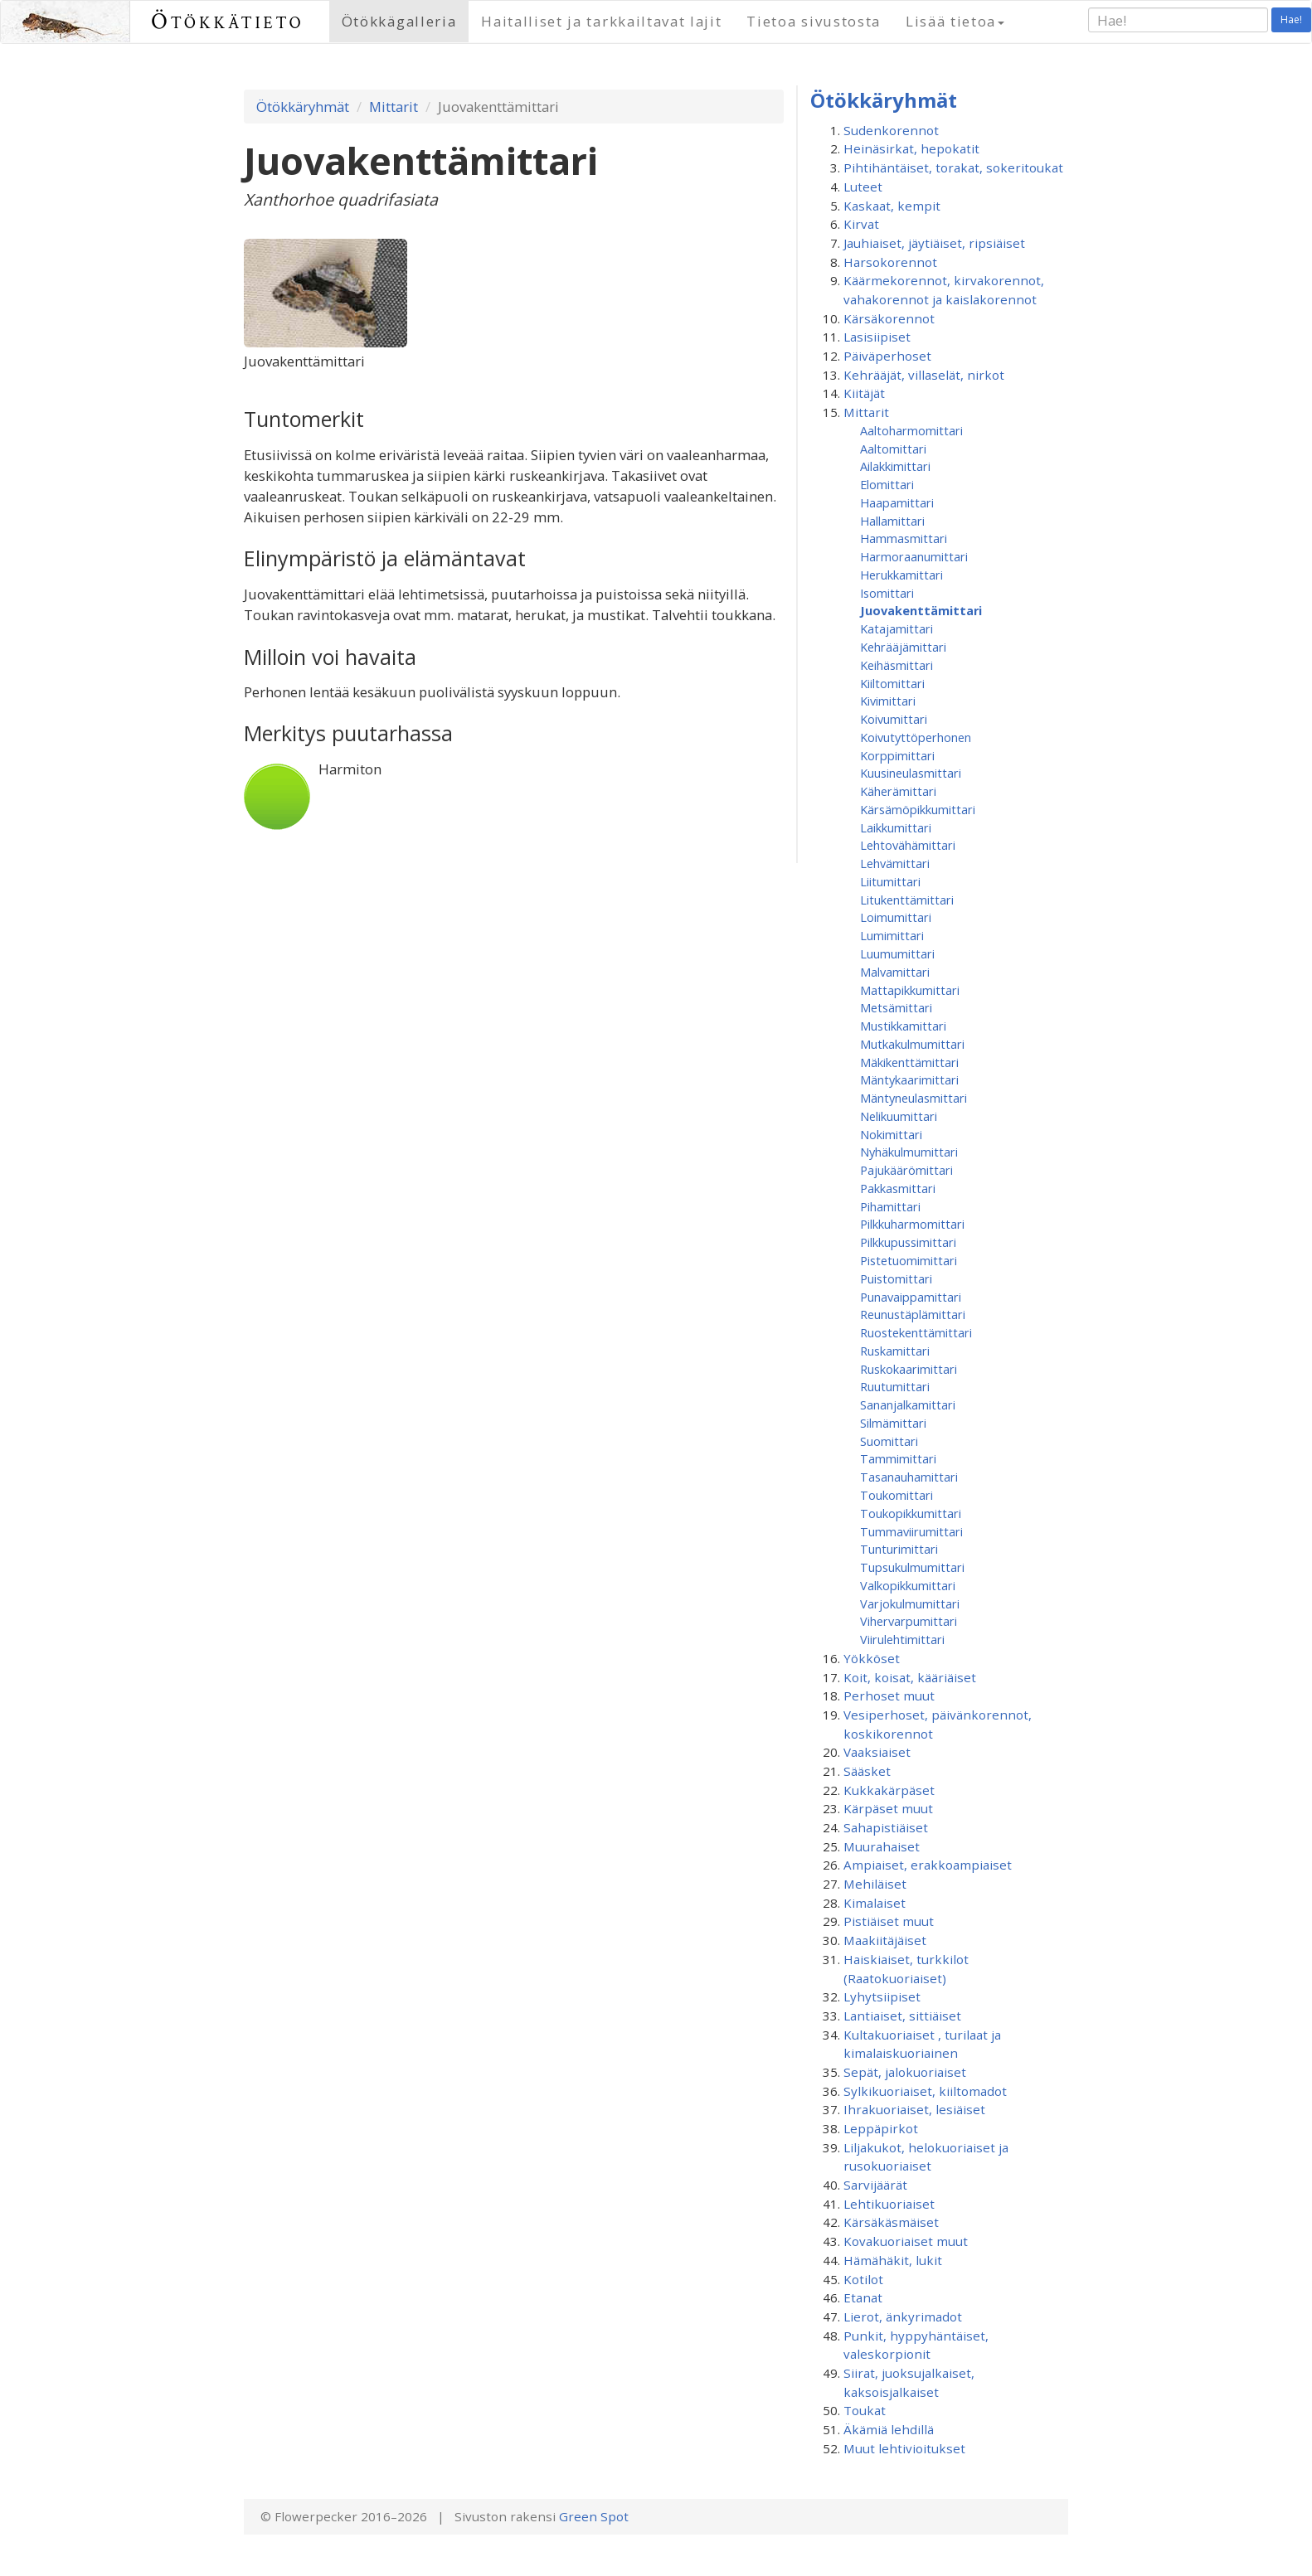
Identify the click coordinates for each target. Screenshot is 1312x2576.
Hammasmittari (903, 538)
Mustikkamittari (903, 1025)
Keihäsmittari (896, 665)
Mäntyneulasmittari (913, 1097)
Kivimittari (888, 700)
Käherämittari (898, 791)
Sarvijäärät (875, 2184)
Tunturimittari (899, 1548)
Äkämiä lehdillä (888, 2429)
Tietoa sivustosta (813, 21)
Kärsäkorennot (889, 318)
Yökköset (871, 1658)
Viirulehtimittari (902, 1639)
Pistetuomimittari (908, 1260)
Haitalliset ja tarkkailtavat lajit (601, 21)
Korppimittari (897, 755)
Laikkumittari (895, 827)
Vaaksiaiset (877, 1752)
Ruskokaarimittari (908, 1369)
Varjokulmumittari (910, 1603)
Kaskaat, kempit (891, 205)
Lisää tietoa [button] (955, 21)
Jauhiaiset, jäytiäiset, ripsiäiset (934, 243)
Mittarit (393, 106)
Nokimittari (891, 1134)
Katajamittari (896, 628)
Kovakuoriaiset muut (905, 2241)
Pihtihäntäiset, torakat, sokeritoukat (953, 167)
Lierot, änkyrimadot (902, 2316)
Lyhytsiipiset (882, 1996)
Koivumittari (893, 719)
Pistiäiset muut (888, 1921)
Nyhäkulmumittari (909, 1151)
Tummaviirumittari (911, 1531)
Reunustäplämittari (912, 1314)
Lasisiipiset (877, 336)
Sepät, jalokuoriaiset (904, 2072)
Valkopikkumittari (907, 1585)
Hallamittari (892, 520)
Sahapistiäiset (885, 1827)
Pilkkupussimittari (908, 1242)
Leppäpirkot (880, 2128)
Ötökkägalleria (399, 21)
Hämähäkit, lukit (892, 2260)
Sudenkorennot (891, 130)
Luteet (862, 186)
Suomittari (889, 1441)
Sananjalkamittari (907, 1404)
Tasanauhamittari (909, 1476)
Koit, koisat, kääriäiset (909, 1677)
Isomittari (887, 593)
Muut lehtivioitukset (904, 2448)
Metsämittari (896, 1007)
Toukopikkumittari (910, 1513)
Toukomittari (896, 1495)
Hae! (1291, 19)
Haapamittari (897, 502)
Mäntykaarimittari (909, 1079)
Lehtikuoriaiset (889, 2203)
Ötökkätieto (227, 21)
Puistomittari (896, 1278)
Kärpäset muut (888, 1808)
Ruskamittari (895, 1350)
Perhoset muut (889, 1695)
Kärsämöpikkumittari (917, 809)
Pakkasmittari (897, 1188)
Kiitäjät (864, 393)
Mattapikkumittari (910, 990)
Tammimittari (898, 1458)
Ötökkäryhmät (302, 106)
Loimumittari (895, 917)
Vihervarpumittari (908, 1621)
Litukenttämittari (907, 899)
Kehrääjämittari (903, 646)
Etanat (862, 2297)
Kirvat (861, 224)
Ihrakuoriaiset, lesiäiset (914, 2109)
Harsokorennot (890, 262)
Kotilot (863, 2279)
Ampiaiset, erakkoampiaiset (927, 1864)
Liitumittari (890, 881)
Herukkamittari (901, 574)
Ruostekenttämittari (916, 1332)
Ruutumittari (895, 1386)
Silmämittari (893, 1422)
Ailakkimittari (895, 466)
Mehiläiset (874, 1883)
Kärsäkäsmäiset (891, 2222)
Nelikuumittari (898, 1116)
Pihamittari (890, 1206)
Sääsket (867, 1771)
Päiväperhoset (887, 355)
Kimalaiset (874, 1902)
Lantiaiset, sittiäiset (902, 2015)
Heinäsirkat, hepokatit (911, 148)
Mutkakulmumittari (912, 1044)
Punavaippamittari (910, 1296)
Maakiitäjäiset (884, 1940)
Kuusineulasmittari (910, 772)
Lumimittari (892, 935)
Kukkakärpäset (889, 1790)
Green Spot (594, 2516)
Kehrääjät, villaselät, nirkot (923, 374)
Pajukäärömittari (906, 1170)
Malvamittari (895, 971)
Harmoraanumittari (914, 556)
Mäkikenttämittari (909, 1062)
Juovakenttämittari (921, 610)
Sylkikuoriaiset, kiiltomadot (925, 2091)
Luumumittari (897, 953)
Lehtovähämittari (907, 845)
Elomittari (887, 484)
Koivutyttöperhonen (915, 737)
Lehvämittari (895, 863)
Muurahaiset (881, 1846)
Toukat (864, 2410)
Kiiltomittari (892, 683)
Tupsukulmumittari (912, 1567)
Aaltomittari (893, 448)
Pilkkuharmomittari (912, 1223)
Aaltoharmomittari (911, 430)
